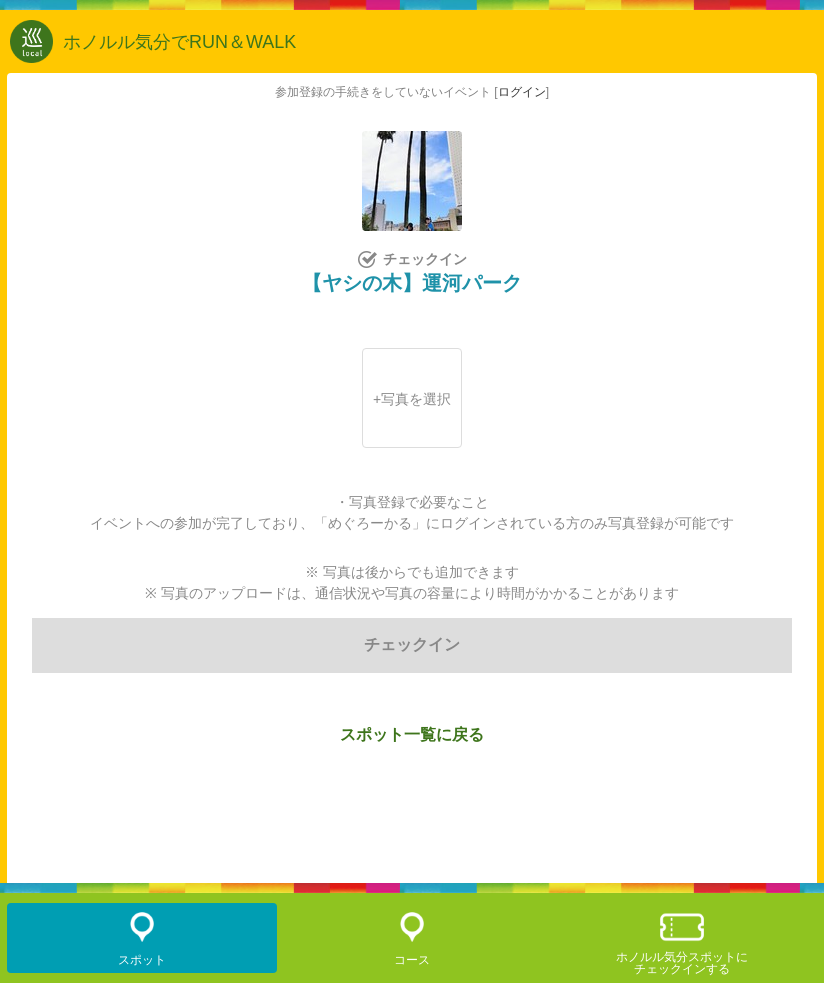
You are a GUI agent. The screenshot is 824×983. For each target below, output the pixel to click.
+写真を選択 (412, 399)
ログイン (522, 92)
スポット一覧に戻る (412, 734)
